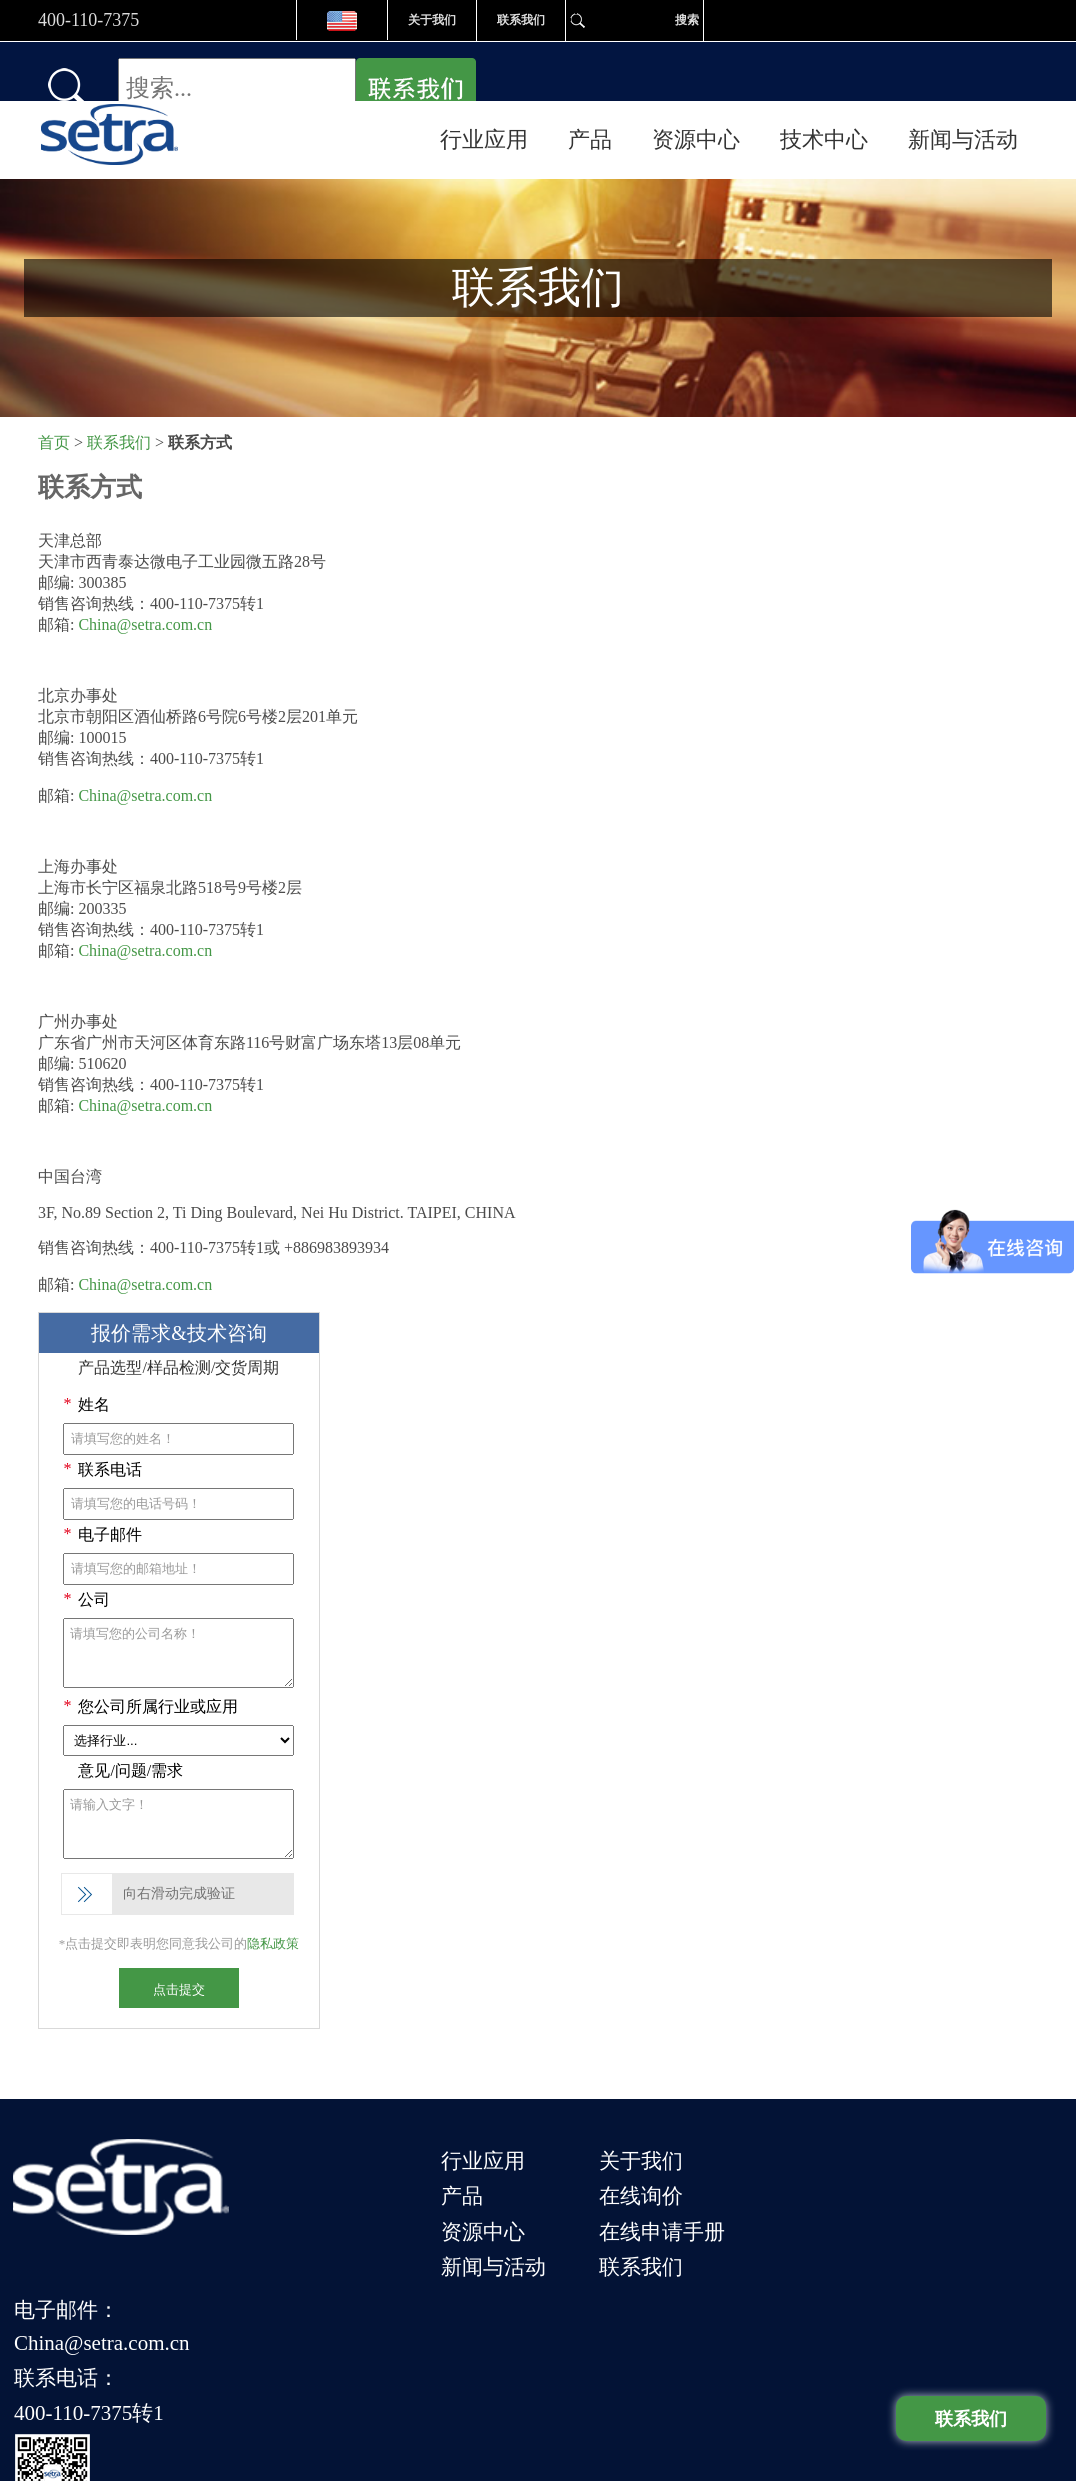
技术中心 (824, 80)
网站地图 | (734, 2362)
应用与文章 (645, 2362)
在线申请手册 (705, 2159)
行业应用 (484, 80)
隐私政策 (273, 1893)
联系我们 (521, 20)
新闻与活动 (963, 80)
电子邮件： (846, 2103)
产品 (590, 80)
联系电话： (846, 2156)
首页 (54, 392)
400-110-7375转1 (869, 2184)
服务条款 (562, 2362)
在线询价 (684, 2131)
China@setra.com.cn (145, 574)
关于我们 (432, 20)
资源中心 (696, 80)
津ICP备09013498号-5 (426, 2399)
